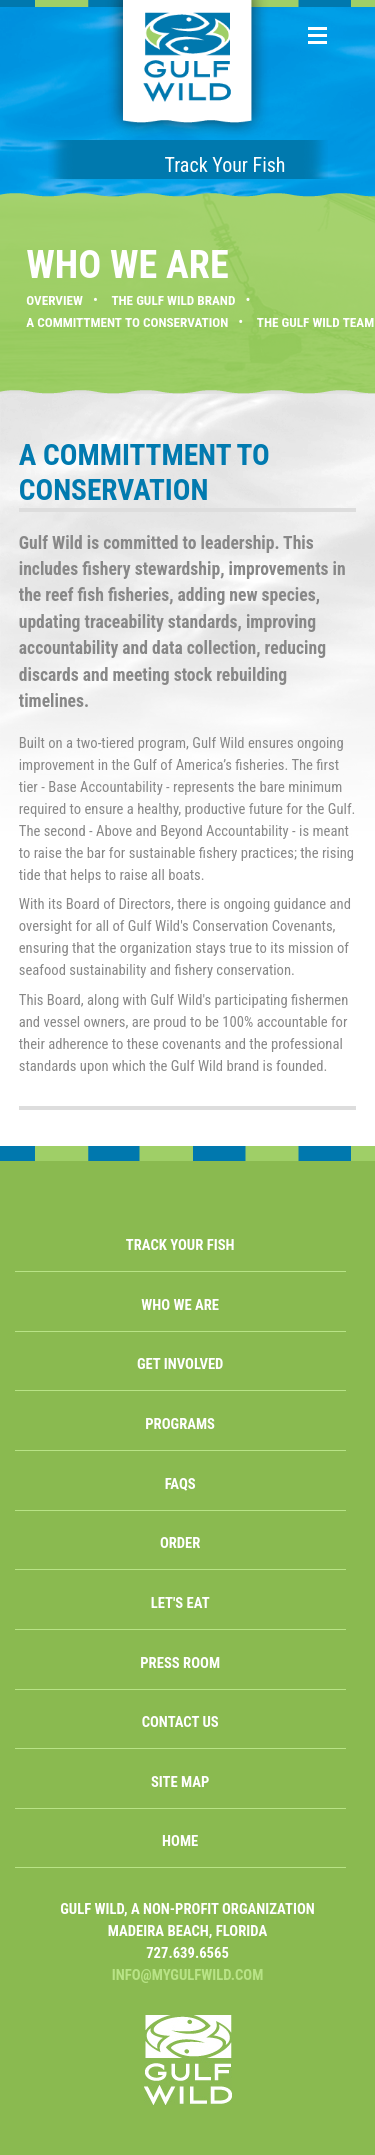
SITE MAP (180, 1782)
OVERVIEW (54, 300)
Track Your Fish (224, 165)
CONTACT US (180, 1722)
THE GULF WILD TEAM (315, 322)
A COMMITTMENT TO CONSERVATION (127, 322)
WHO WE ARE (180, 1305)
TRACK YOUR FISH (180, 1245)
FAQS (180, 1484)
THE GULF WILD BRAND (173, 300)
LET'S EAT (180, 1603)
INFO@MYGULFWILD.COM (188, 1975)
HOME (180, 1841)
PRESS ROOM (180, 1663)
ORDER (180, 1543)
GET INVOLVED (180, 1364)
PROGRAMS (180, 1424)
